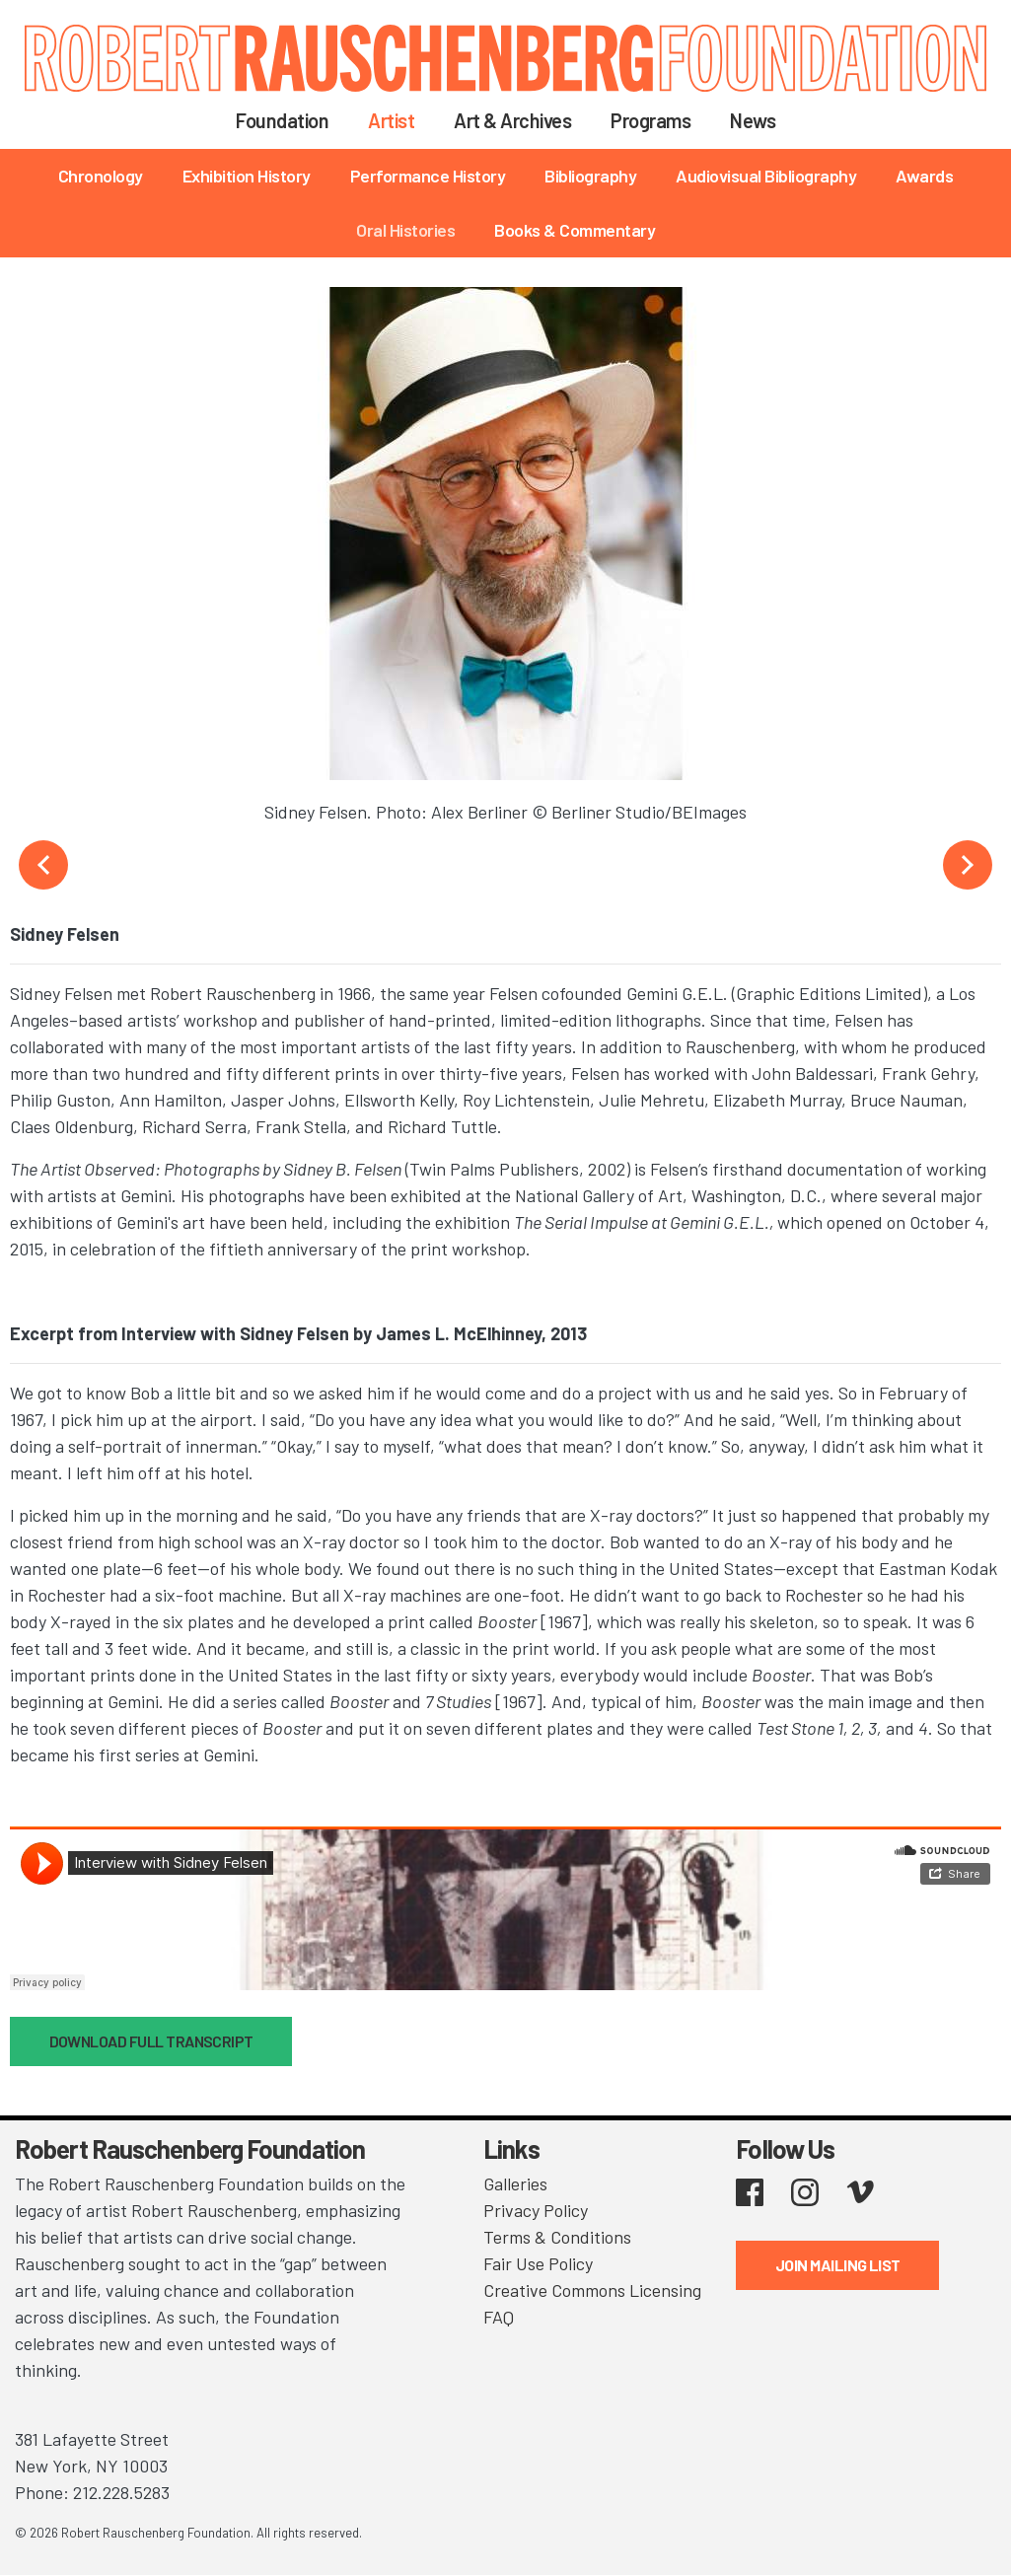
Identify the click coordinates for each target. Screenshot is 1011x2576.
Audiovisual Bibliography (766, 175)
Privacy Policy (535, 2210)
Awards (924, 175)
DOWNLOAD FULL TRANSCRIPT (151, 2041)
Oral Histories (405, 230)
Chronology (100, 175)
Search (820, 119)
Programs (650, 120)
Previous (43, 865)
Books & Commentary (574, 230)
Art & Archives (512, 120)
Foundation (282, 120)
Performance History (428, 175)
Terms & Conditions (557, 2237)
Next (967, 865)
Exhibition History (246, 175)
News (752, 120)
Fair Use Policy (538, 2263)
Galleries (515, 2183)
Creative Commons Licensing (592, 2290)
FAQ (498, 2316)
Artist (391, 120)
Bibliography (590, 175)
